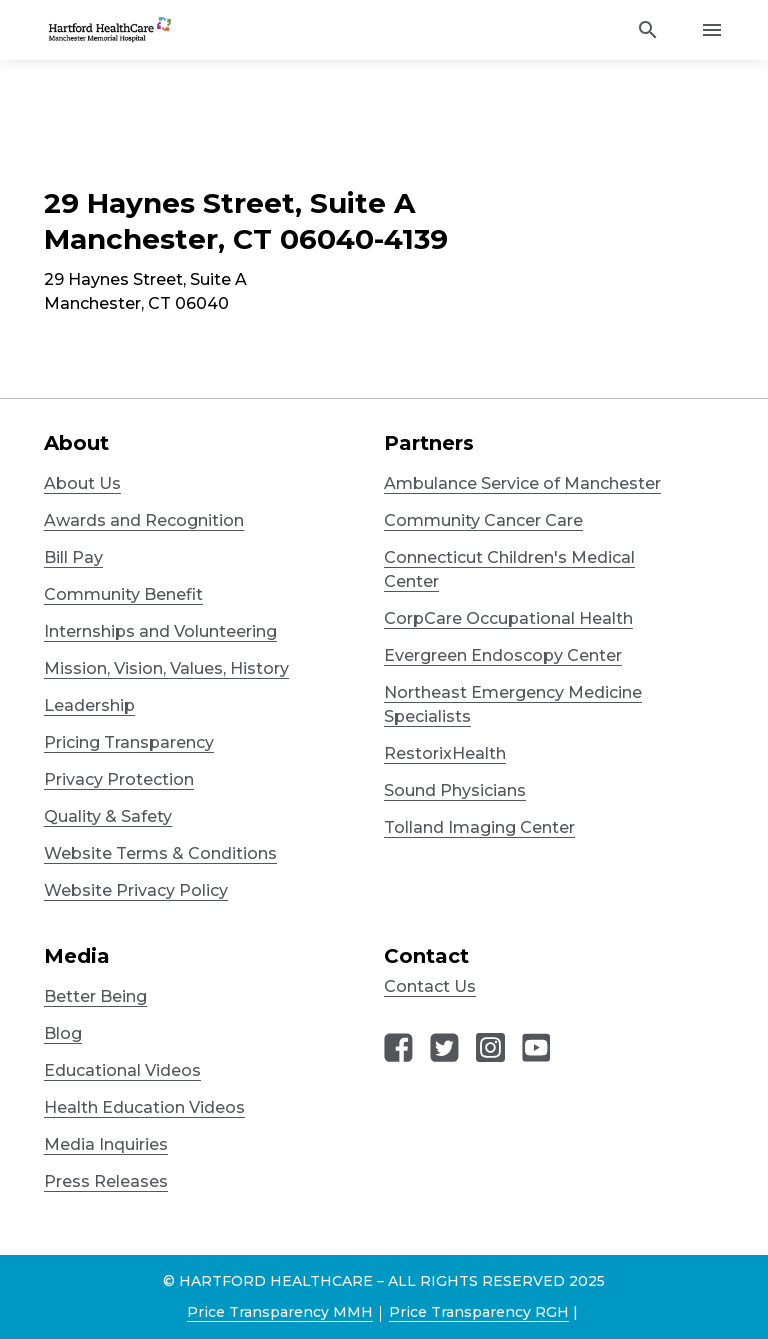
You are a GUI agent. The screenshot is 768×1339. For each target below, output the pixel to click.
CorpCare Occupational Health (508, 618)
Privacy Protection (119, 779)
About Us (82, 483)
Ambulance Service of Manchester (522, 483)
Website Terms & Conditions (160, 853)
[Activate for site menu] (712, 30)
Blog (63, 1033)
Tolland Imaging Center (479, 827)
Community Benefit (123, 594)
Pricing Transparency (129, 742)
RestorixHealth (445, 753)
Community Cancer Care (483, 520)
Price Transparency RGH (479, 1312)
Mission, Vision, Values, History (166, 668)
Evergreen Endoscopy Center (503, 655)
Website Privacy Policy (136, 890)
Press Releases (106, 1181)
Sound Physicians (455, 790)
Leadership (89, 705)
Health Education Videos (144, 1107)
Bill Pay (73, 557)
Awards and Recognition (144, 520)
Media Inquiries (106, 1144)
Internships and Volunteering (160, 631)
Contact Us (430, 986)
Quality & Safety (108, 816)
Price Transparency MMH (280, 1312)
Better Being (95, 996)
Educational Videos (122, 1070)
